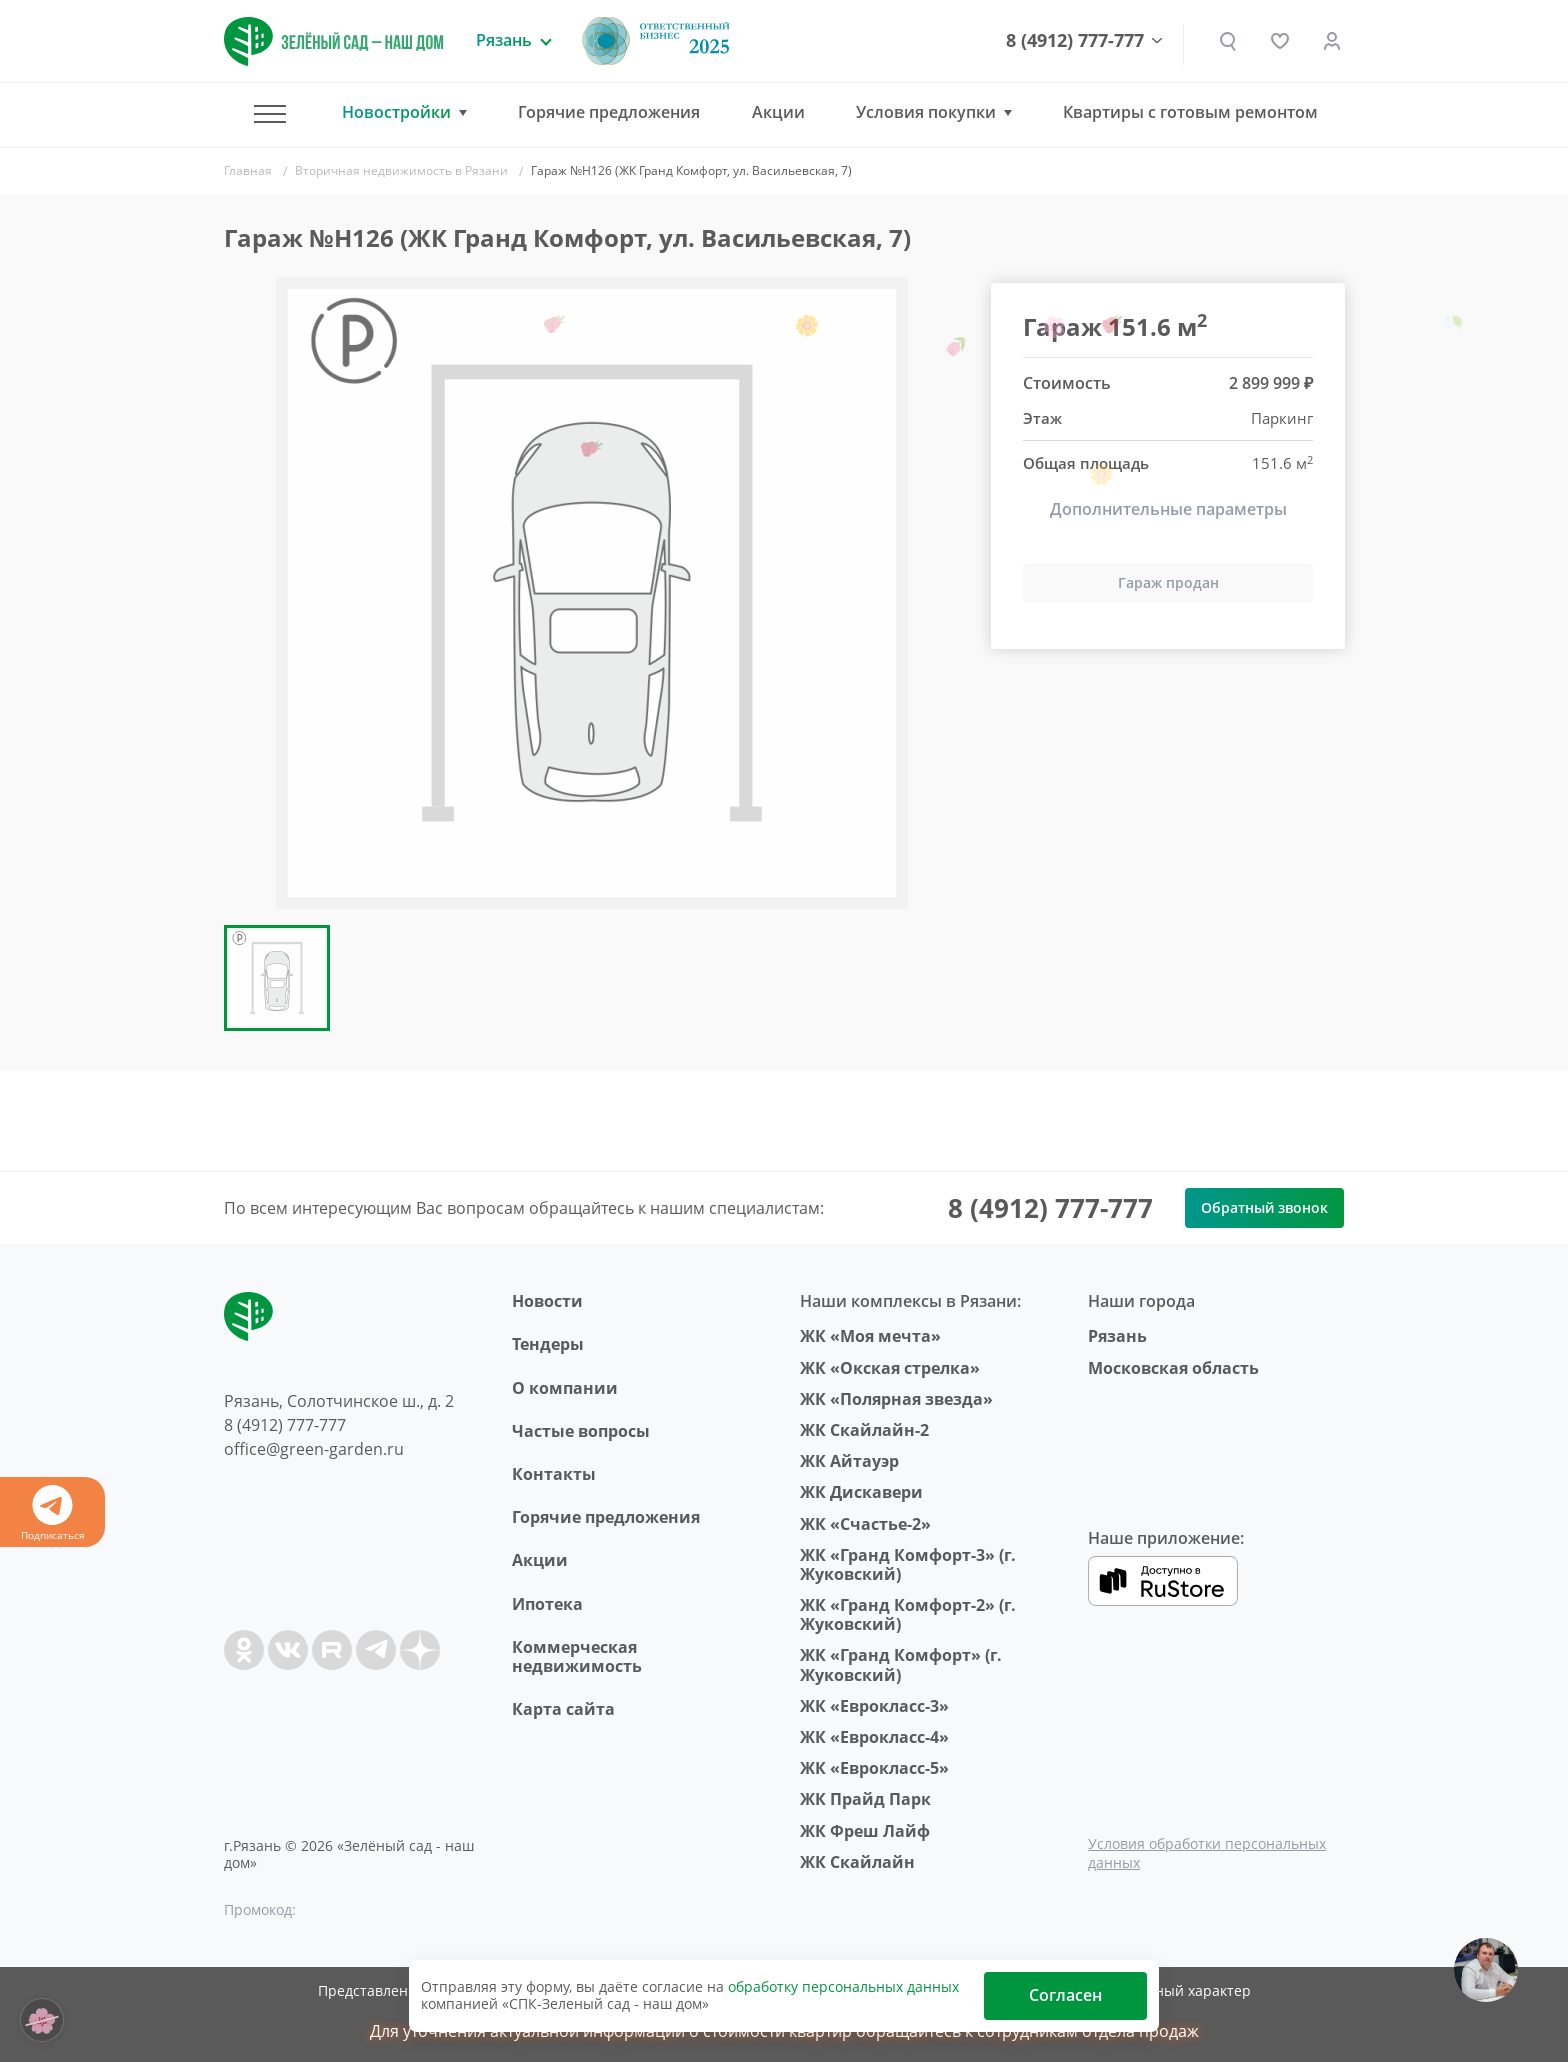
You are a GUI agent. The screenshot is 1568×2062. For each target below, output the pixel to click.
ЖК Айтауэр (849, 1461)
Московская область (1173, 1368)
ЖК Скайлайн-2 (864, 1430)
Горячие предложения (609, 112)
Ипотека (547, 1604)
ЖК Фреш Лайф (865, 1831)
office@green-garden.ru (314, 1449)
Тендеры (548, 1344)
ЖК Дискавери (861, 1492)
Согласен (1065, 1995)
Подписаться (52, 1513)
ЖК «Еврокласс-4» (874, 1737)
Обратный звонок (1264, 1207)
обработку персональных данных (843, 1986)
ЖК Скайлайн (857, 1862)
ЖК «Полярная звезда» (896, 1399)
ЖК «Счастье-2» (865, 1524)
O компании (565, 1388)
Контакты (554, 1474)
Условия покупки (926, 112)
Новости (547, 1301)
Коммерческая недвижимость (577, 1656)
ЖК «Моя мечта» (870, 1336)
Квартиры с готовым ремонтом (1190, 112)
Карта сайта (563, 1709)
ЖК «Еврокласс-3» (874, 1706)
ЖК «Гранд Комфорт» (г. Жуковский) (901, 1664)
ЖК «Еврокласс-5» (874, 1768)
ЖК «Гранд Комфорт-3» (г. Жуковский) (908, 1564)
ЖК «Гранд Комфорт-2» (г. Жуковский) (908, 1614)
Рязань (1117, 1336)
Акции (778, 112)
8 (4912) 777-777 (1075, 41)
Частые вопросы (581, 1431)
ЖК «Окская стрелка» (890, 1368)
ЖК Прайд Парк (865, 1799)
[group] (592, 593)
